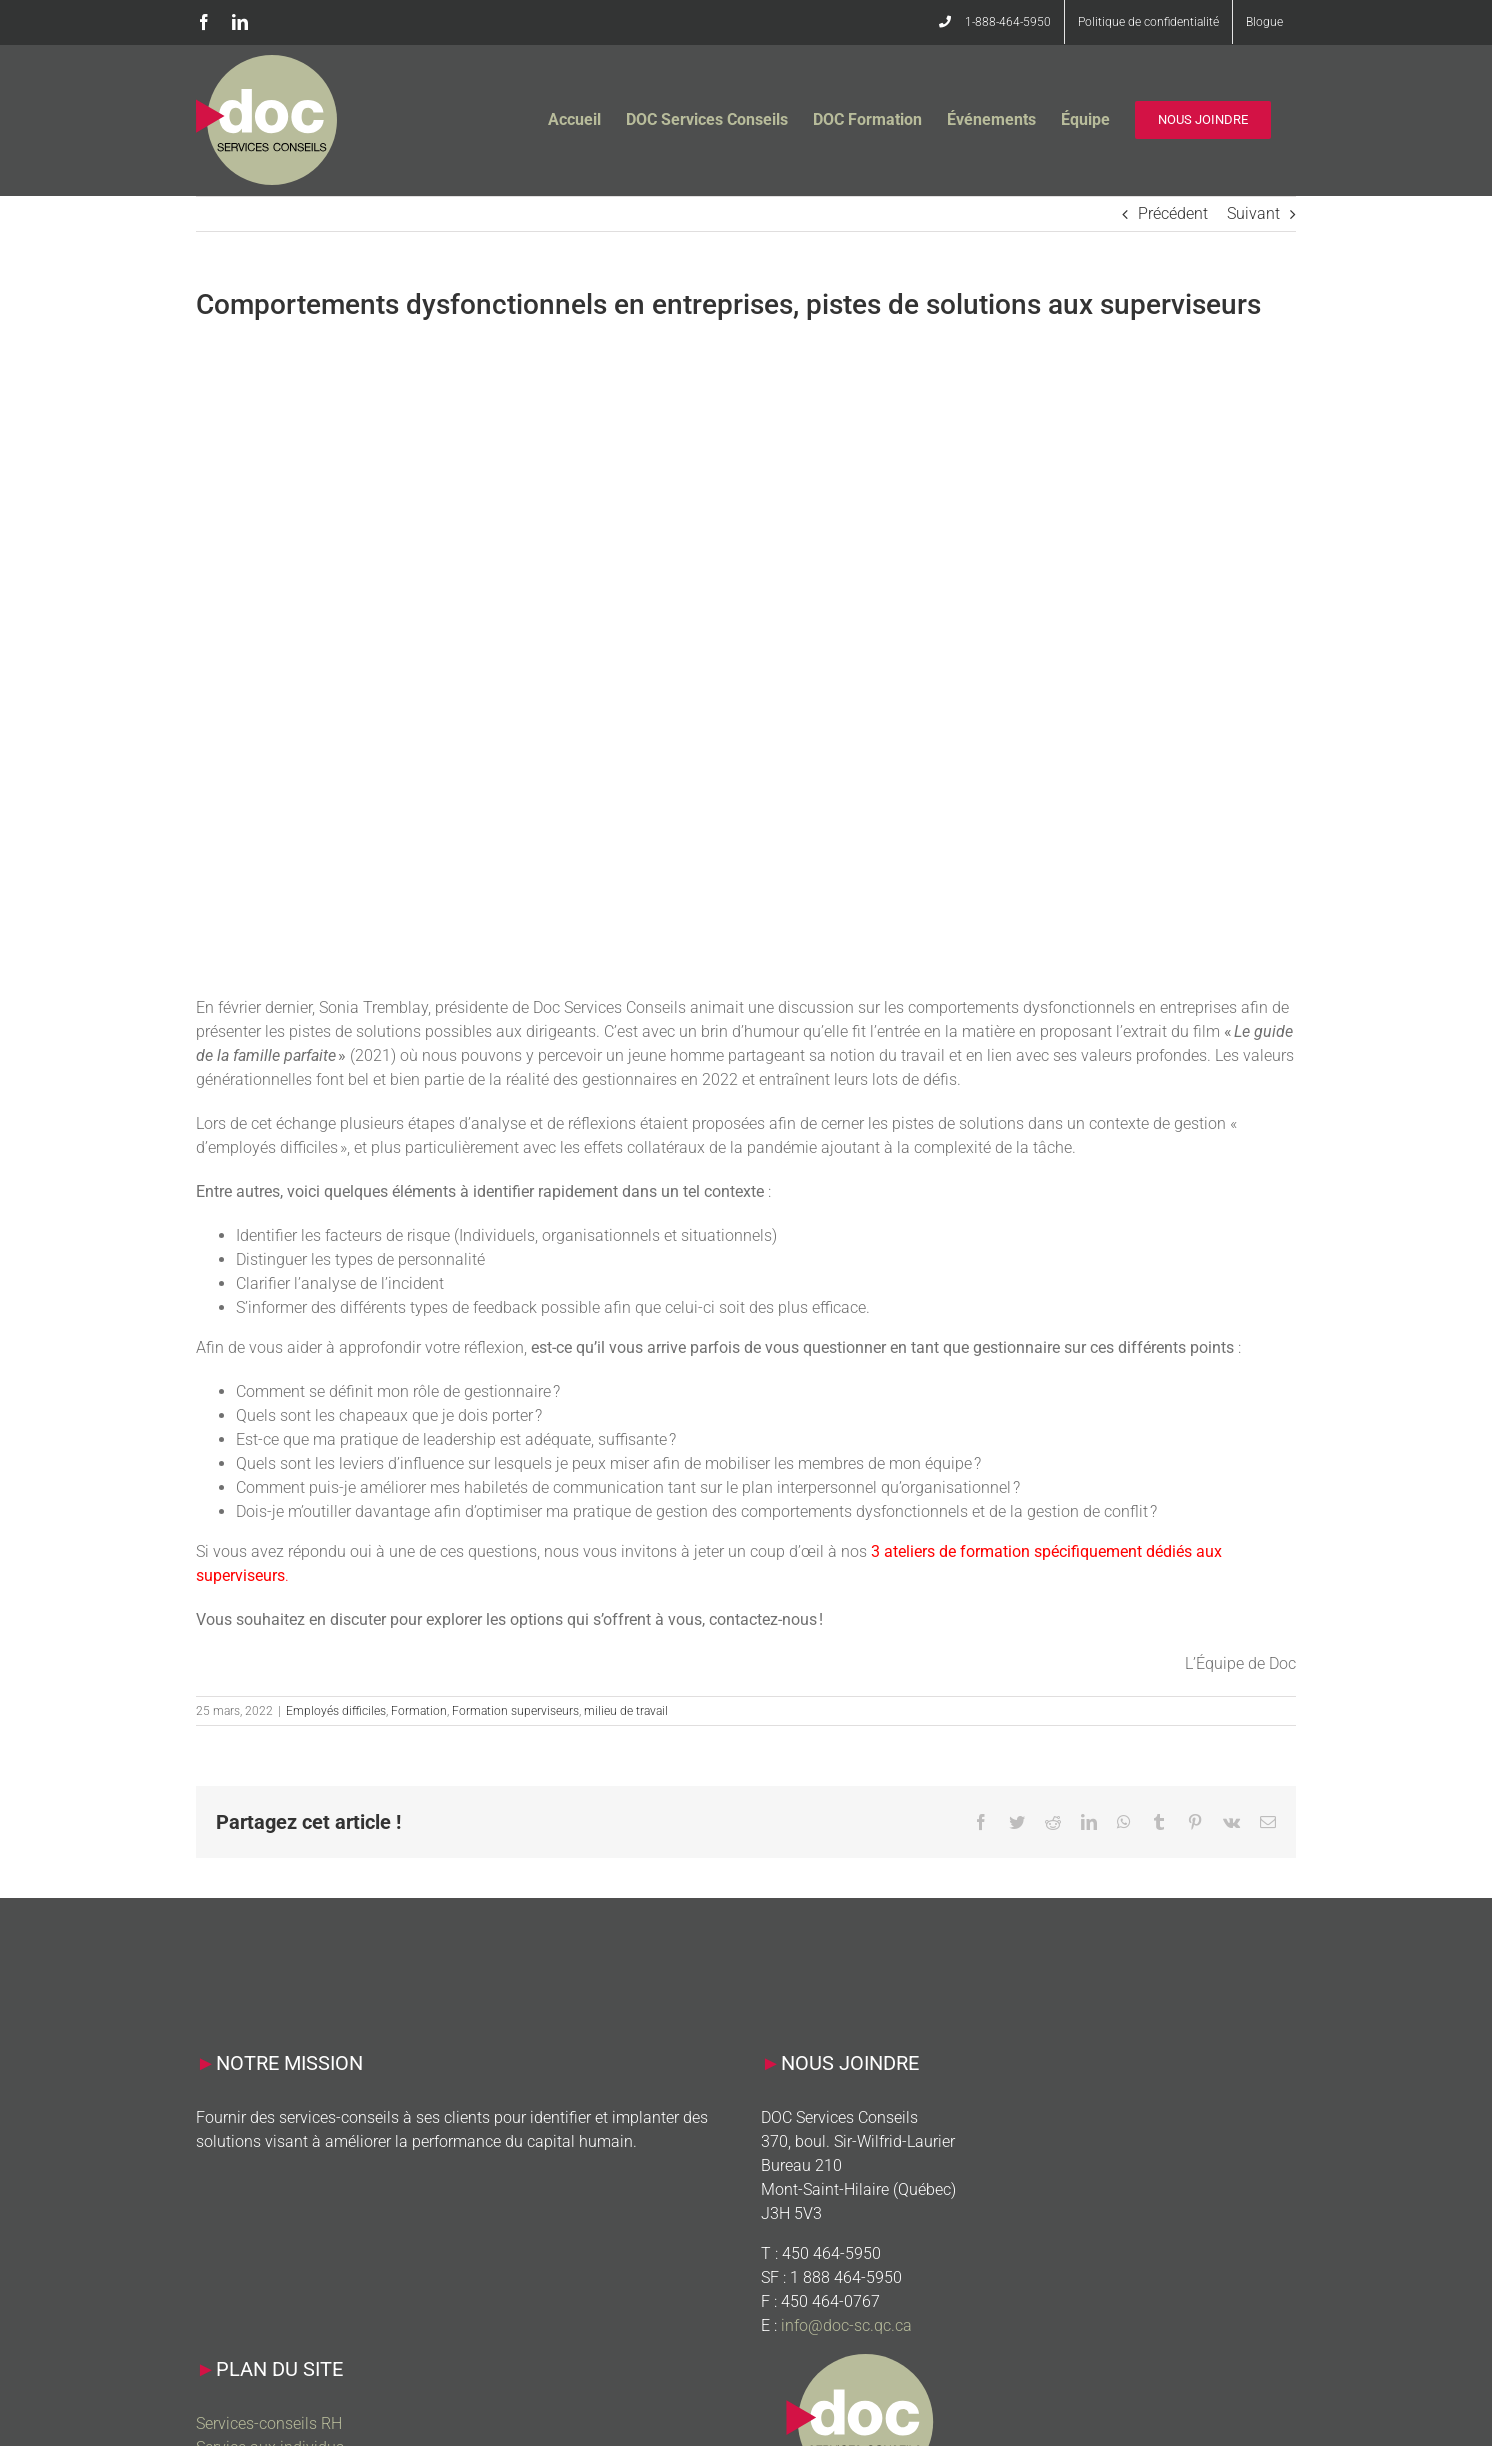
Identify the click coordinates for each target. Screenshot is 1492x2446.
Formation (419, 1711)
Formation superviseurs (515, 1711)
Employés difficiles (336, 1711)
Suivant (1253, 213)
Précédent (1173, 213)
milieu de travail (626, 1711)
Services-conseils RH (269, 2423)
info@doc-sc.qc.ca (846, 2325)
